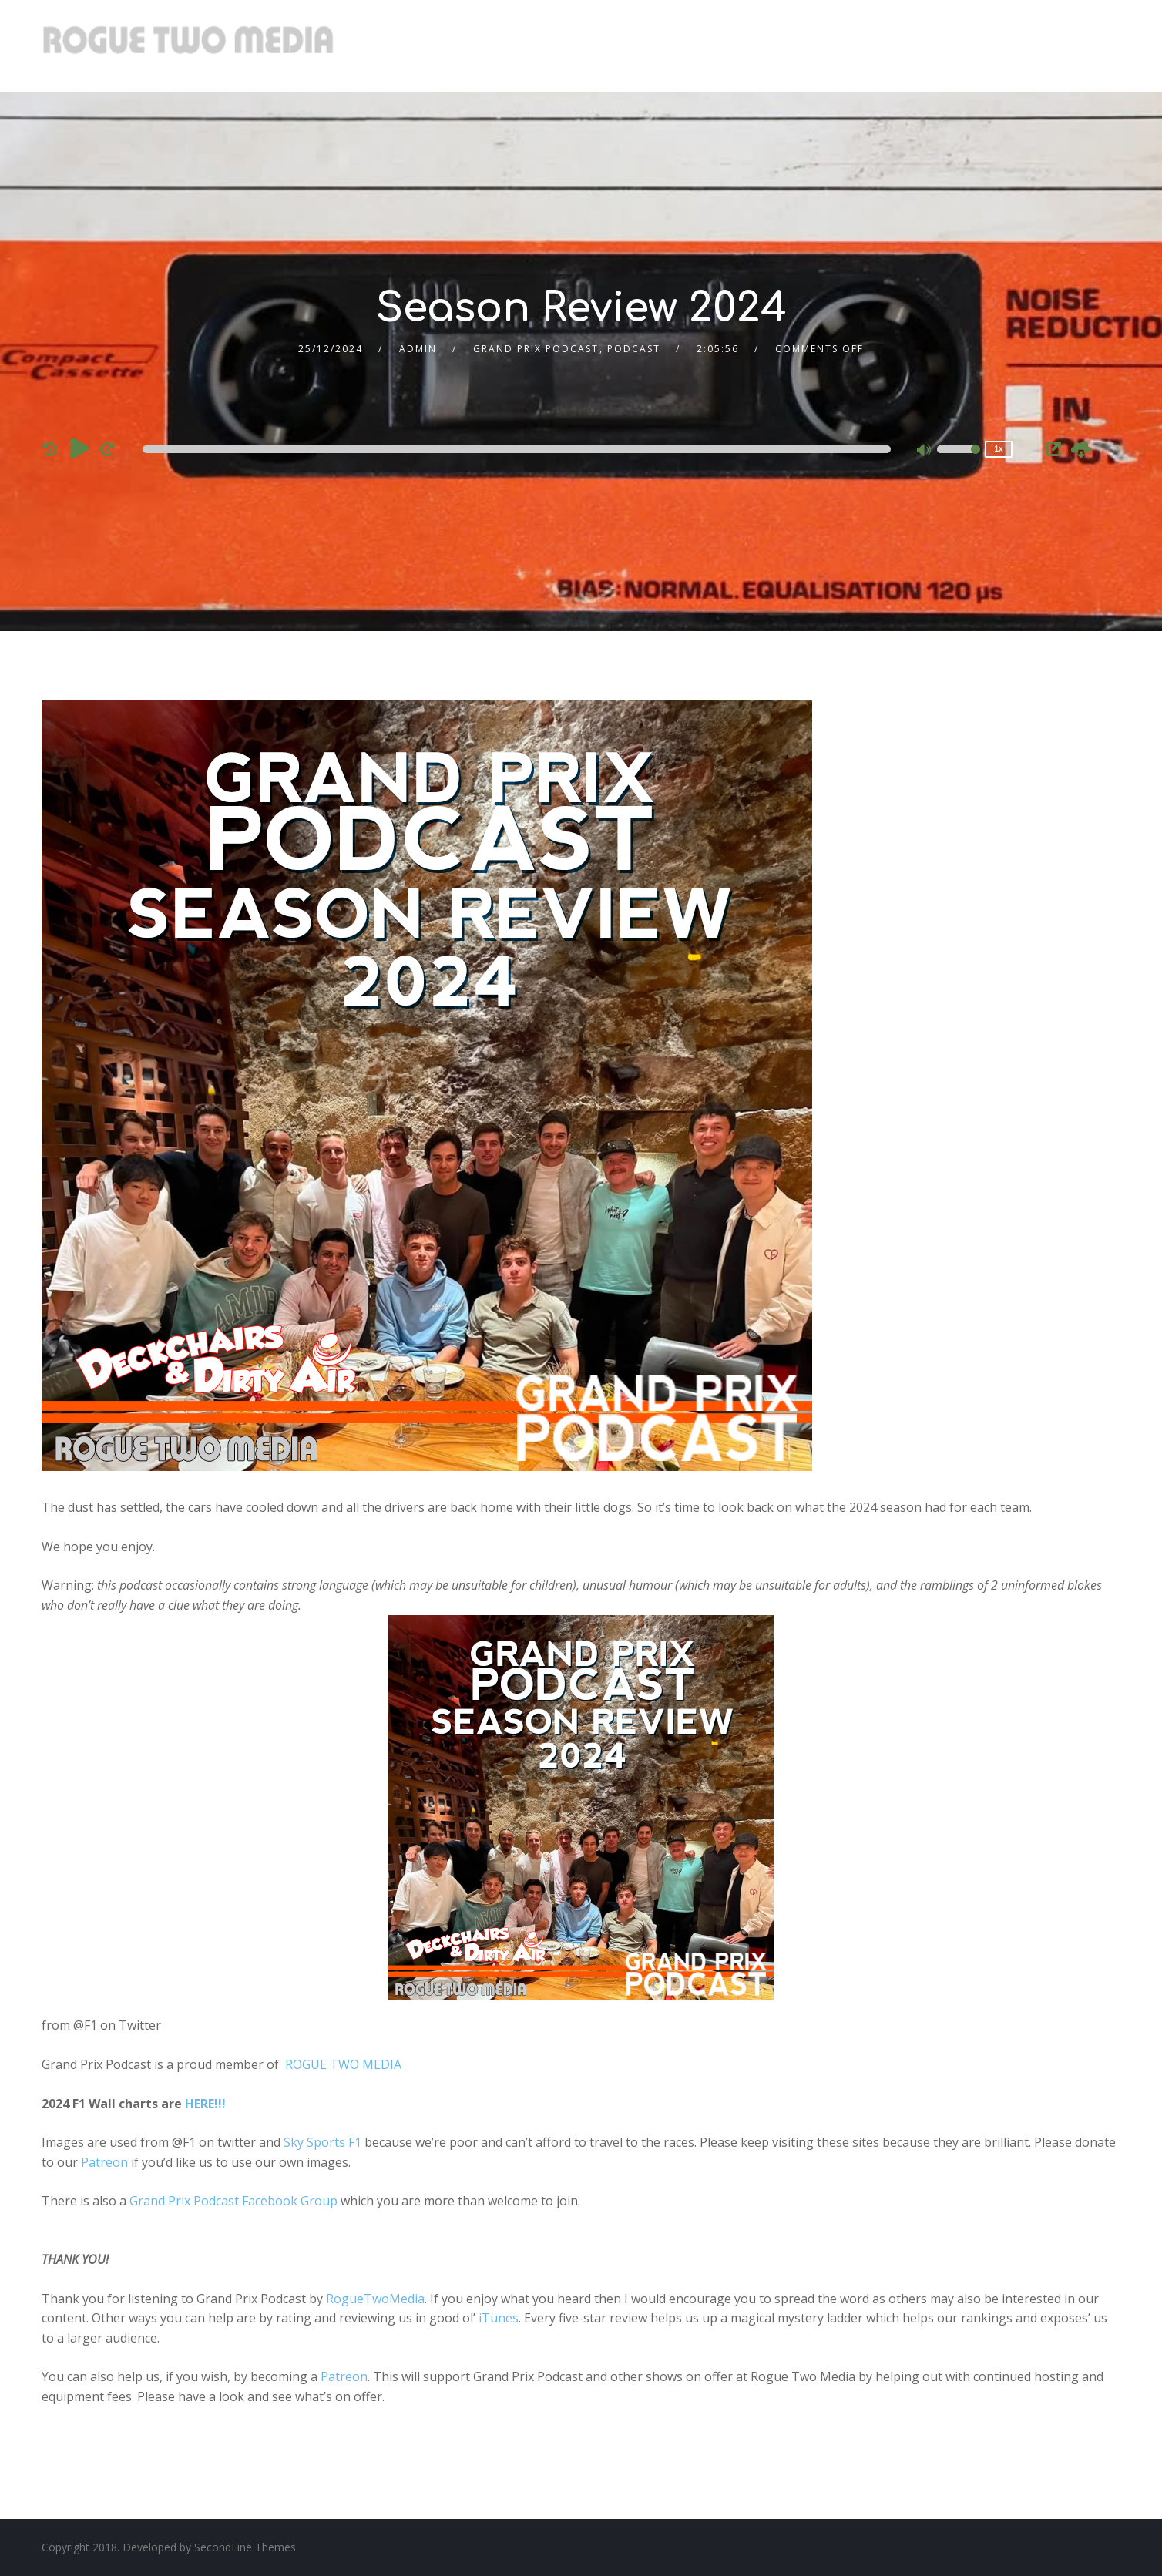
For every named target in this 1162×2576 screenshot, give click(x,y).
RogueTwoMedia (375, 2298)
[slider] (517, 449)
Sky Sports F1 (322, 2142)
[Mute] (924, 451)
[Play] (80, 448)
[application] (519, 449)
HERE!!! (205, 2103)
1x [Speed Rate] (998, 449)
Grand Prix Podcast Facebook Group (233, 2200)
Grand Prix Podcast (536, 348)
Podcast (633, 348)
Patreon (104, 2162)
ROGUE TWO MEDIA (343, 2064)
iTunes (499, 2317)
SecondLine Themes (245, 2547)
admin (418, 348)
